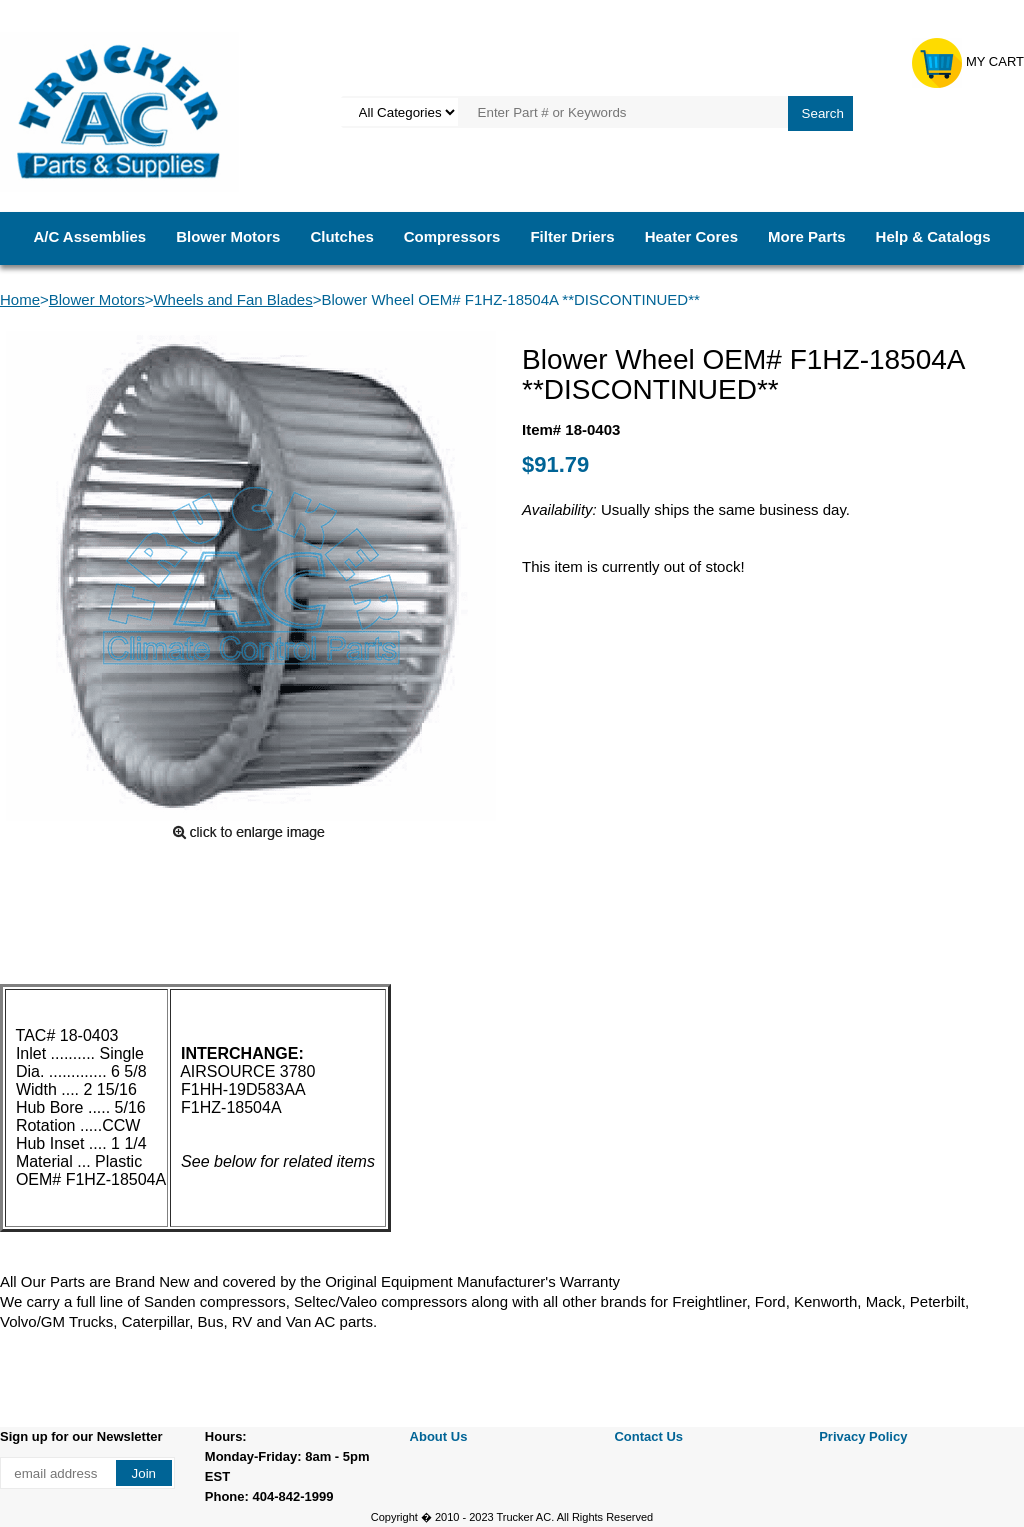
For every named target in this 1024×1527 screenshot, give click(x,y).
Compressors (452, 236)
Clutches (341, 236)
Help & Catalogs (933, 236)
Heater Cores (691, 236)
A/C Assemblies (89, 236)
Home (20, 299)
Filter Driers (572, 236)
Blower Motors (228, 236)
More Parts (807, 236)
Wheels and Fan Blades (232, 299)
